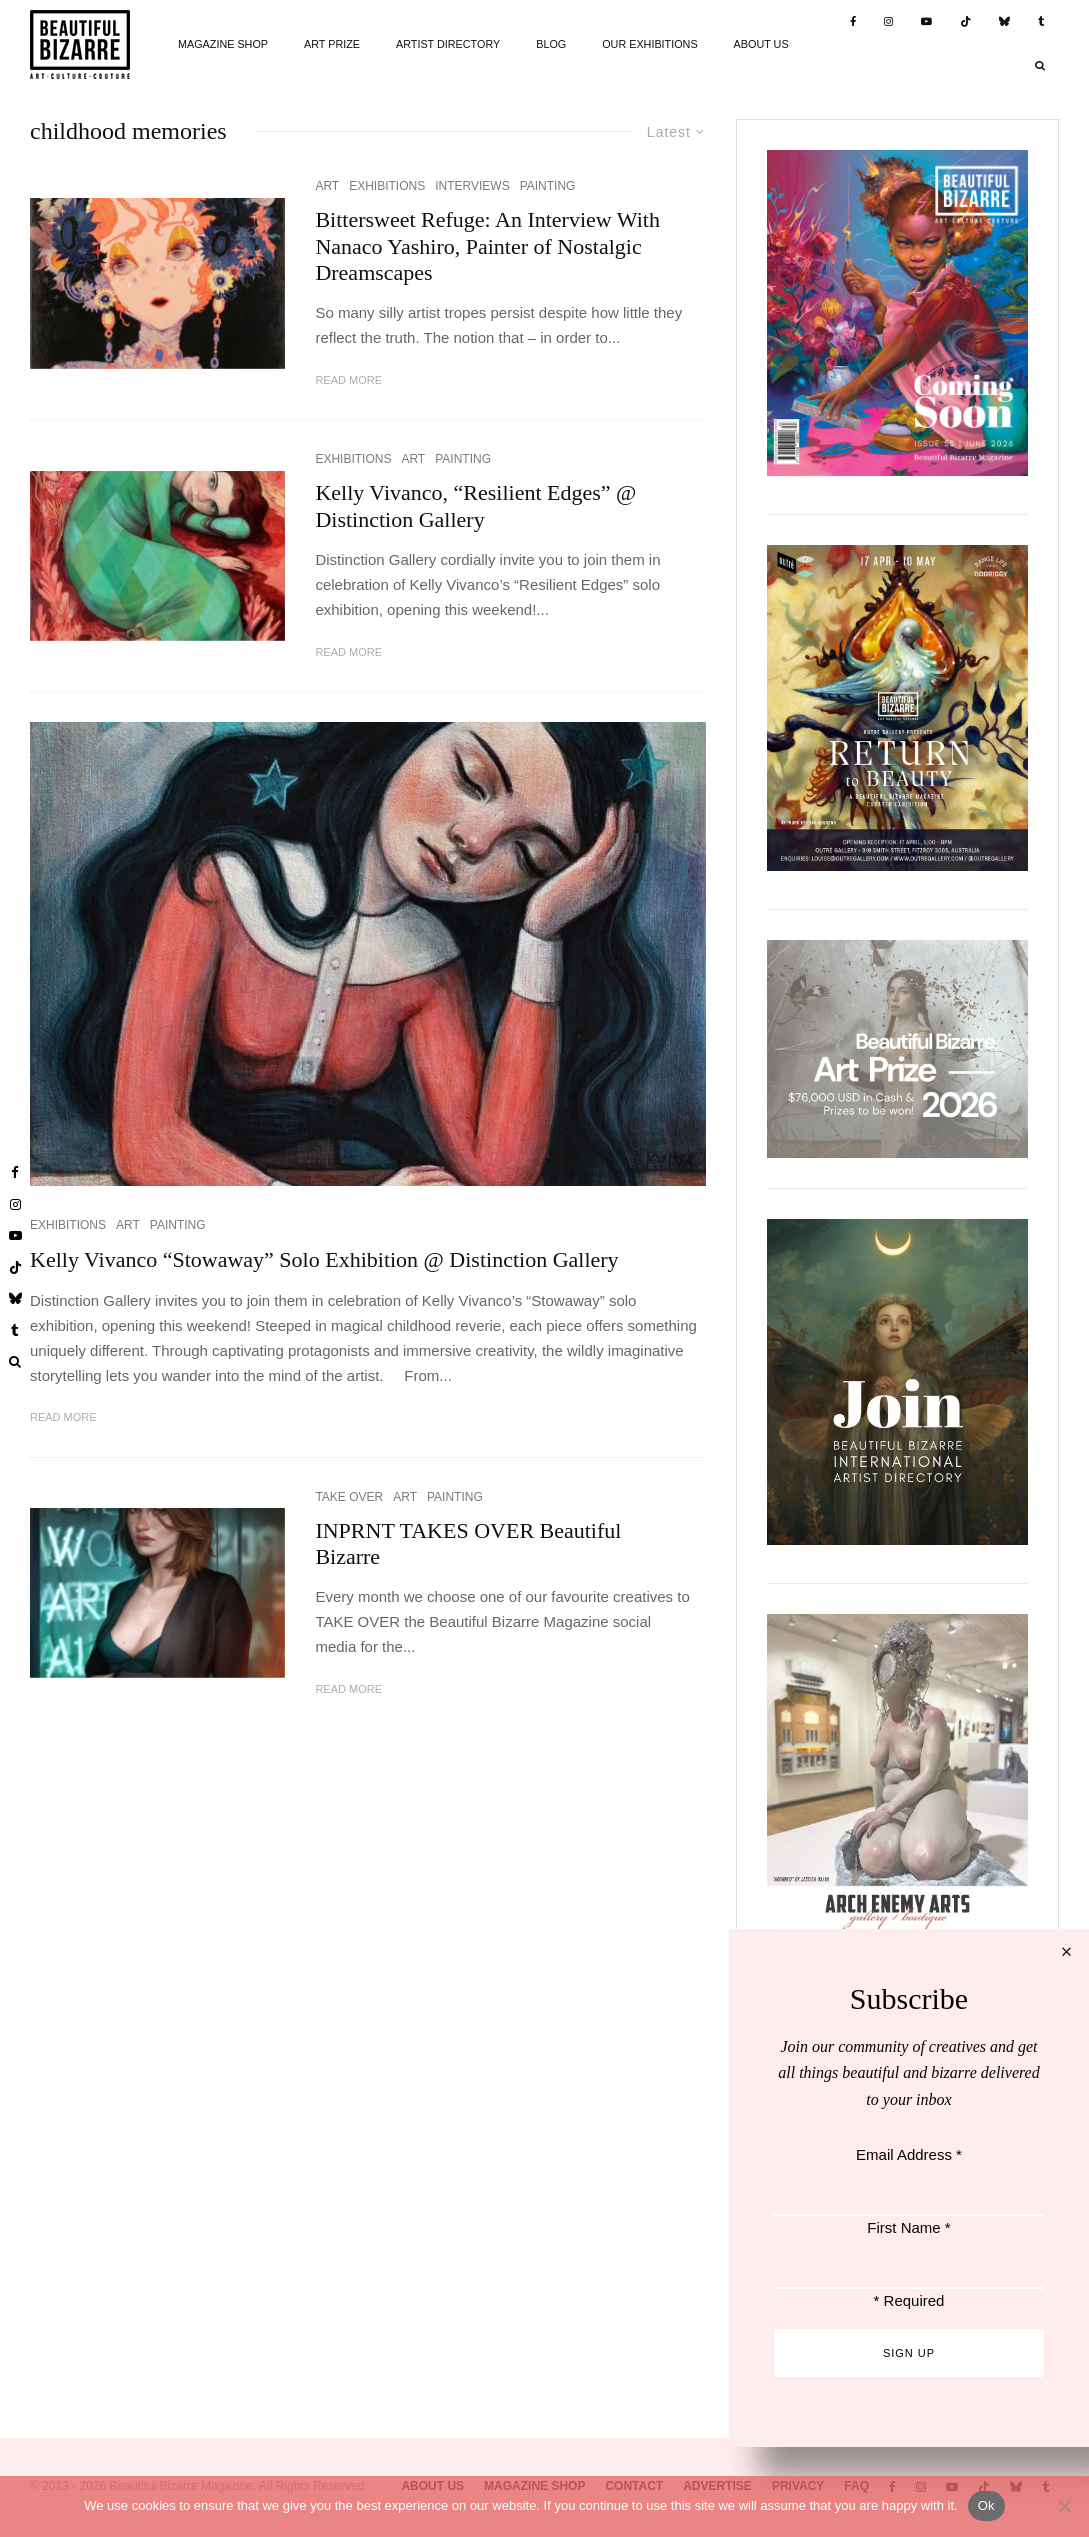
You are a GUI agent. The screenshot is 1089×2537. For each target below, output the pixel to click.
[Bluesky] (1004, 22)
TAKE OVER (349, 1497)
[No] (1064, 2506)
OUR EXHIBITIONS (649, 44)
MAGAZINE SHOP (223, 44)
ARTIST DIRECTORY (448, 44)
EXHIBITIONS (387, 186)
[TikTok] (965, 22)
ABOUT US (761, 44)
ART (327, 186)
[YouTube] (926, 22)
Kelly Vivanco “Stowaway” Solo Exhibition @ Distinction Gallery (324, 1259)
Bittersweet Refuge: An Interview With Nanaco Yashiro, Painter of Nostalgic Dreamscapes (487, 246)
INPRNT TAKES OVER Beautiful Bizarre (468, 1543)
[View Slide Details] (897, 1048)
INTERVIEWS (472, 186)
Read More (348, 380)
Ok (986, 2505)
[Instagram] (888, 22)
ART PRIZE (332, 44)
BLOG (551, 44)
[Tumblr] (1041, 22)
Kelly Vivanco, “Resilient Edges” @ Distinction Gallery (475, 505)
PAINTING (548, 186)
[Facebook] (853, 22)
